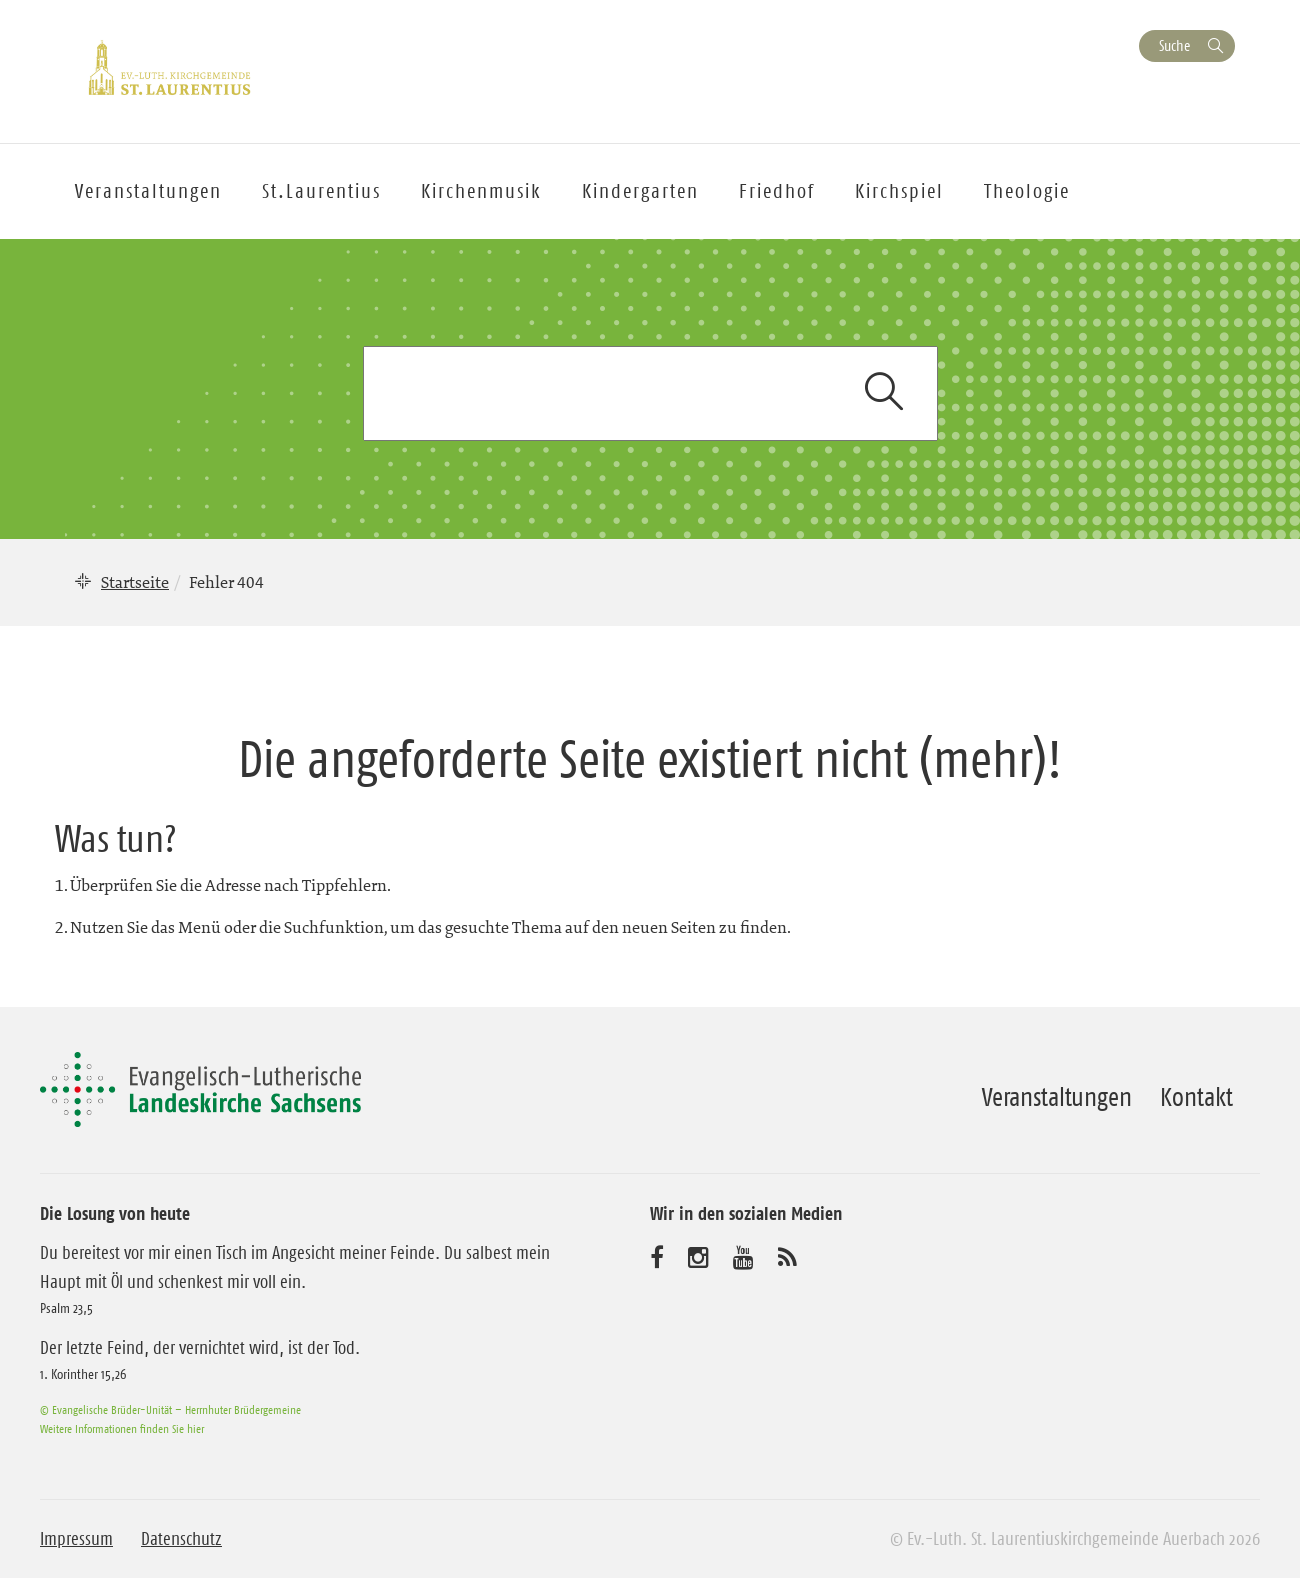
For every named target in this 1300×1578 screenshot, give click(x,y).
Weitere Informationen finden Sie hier (122, 1428)
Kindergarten (640, 191)
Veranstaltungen (1057, 1097)
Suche (1174, 45)
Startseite (135, 582)
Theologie (1027, 191)
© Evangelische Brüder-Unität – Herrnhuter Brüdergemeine (170, 1409)
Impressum (76, 1539)
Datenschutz (181, 1539)
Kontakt (1196, 1097)
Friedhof (777, 191)
